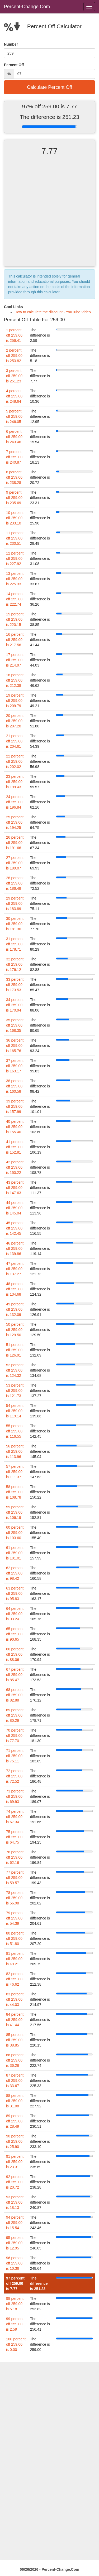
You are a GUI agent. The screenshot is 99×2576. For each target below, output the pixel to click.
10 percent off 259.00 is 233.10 (14, 518)
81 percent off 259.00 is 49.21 (14, 1958)
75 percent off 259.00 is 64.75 (14, 1837)
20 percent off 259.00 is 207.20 (14, 720)
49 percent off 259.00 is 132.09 (14, 1309)
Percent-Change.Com (27, 6)
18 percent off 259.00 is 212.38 (14, 680)
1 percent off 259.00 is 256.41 (14, 335)
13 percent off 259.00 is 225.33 (14, 578)
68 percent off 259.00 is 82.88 (14, 1695)
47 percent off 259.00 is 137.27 (14, 1268)
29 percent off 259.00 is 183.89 (14, 903)
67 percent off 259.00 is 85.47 (14, 1674)
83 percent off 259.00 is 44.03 (14, 1999)
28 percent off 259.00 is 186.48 (14, 883)
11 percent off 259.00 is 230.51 (14, 538)
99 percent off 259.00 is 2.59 (14, 2324)
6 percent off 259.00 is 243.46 (14, 436)
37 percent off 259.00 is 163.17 (14, 1065)
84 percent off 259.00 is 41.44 (14, 2019)
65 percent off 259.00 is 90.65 (14, 1634)
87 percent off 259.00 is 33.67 (14, 2080)
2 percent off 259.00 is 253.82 (14, 355)
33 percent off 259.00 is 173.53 (14, 984)
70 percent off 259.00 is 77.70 (14, 1735)
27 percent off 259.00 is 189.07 (14, 863)
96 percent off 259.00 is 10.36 (14, 2263)
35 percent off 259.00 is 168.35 (14, 1025)
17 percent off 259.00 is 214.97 (14, 660)
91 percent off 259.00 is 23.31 (14, 2161)
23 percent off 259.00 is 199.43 (14, 781)
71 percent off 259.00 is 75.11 (14, 1755)
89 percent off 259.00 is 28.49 (14, 2121)
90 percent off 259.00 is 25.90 (14, 2141)
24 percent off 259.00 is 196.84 (14, 802)
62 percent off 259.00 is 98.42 (14, 1573)
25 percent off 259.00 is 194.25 (14, 822)
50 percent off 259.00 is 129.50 (14, 1329)
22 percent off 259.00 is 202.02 (14, 761)
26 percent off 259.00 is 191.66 (14, 842)
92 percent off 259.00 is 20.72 (14, 2182)
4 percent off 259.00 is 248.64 (14, 396)
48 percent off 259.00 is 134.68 (14, 1289)
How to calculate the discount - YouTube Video (53, 312)
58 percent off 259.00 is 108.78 (14, 1492)
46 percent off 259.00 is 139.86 (14, 1248)
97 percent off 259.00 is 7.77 (15, 2283)
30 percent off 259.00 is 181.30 (14, 923)
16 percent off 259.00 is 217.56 (14, 639)
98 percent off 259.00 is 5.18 (14, 2303)
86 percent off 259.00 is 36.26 (14, 2060)
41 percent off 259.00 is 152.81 (14, 1147)
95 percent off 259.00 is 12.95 (14, 2242)
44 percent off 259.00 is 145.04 (14, 1207)
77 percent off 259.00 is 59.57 (14, 1877)
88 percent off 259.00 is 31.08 (14, 2100)
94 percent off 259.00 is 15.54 (14, 2222)
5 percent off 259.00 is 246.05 (14, 416)
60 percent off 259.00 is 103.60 (14, 1532)
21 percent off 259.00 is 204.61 (14, 741)
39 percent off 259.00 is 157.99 (14, 1106)
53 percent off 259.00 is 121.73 (14, 1390)
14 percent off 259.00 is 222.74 (14, 599)
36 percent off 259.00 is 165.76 (14, 1045)
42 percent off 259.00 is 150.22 (14, 1167)
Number (11, 44)
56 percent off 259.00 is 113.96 (14, 1451)
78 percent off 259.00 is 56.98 (14, 1897)
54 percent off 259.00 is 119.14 (14, 1410)
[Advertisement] (49, 215)
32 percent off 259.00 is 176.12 (14, 964)
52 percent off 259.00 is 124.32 (14, 1370)
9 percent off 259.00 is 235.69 (14, 497)
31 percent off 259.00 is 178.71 (14, 944)
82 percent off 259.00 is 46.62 (14, 1979)
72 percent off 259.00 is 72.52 (14, 1776)
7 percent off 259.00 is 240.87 (14, 457)
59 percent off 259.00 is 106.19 (14, 1512)
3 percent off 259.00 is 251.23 (14, 375)
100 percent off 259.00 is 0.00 (16, 2344)
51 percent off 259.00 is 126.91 (14, 1350)
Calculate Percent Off (49, 87)
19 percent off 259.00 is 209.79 (14, 700)
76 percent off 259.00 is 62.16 (14, 1857)
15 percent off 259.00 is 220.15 (14, 619)
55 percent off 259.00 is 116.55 (14, 1431)
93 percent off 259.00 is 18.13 (14, 2202)
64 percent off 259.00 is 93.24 (14, 1613)
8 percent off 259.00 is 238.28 (14, 477)
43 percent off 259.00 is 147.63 (14, 1187)
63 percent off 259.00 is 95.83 (14, 1593)
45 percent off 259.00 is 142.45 (14, 1228)
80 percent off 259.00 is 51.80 (14, 1938)
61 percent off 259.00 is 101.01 (14, 1552)
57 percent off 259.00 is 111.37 (14, 1471)
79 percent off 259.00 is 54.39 (14, 1918)
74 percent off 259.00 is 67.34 (14, 1816)
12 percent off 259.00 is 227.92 (14, 558)
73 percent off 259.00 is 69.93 (14, 1796)
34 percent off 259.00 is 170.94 (14, 1005)
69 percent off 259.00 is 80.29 (14, 1715)
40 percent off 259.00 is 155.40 (14, 1126)
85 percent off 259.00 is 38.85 (14, 2040)
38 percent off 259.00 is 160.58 (14, 1086)
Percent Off (14, 65)
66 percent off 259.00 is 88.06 (14, 1654)
